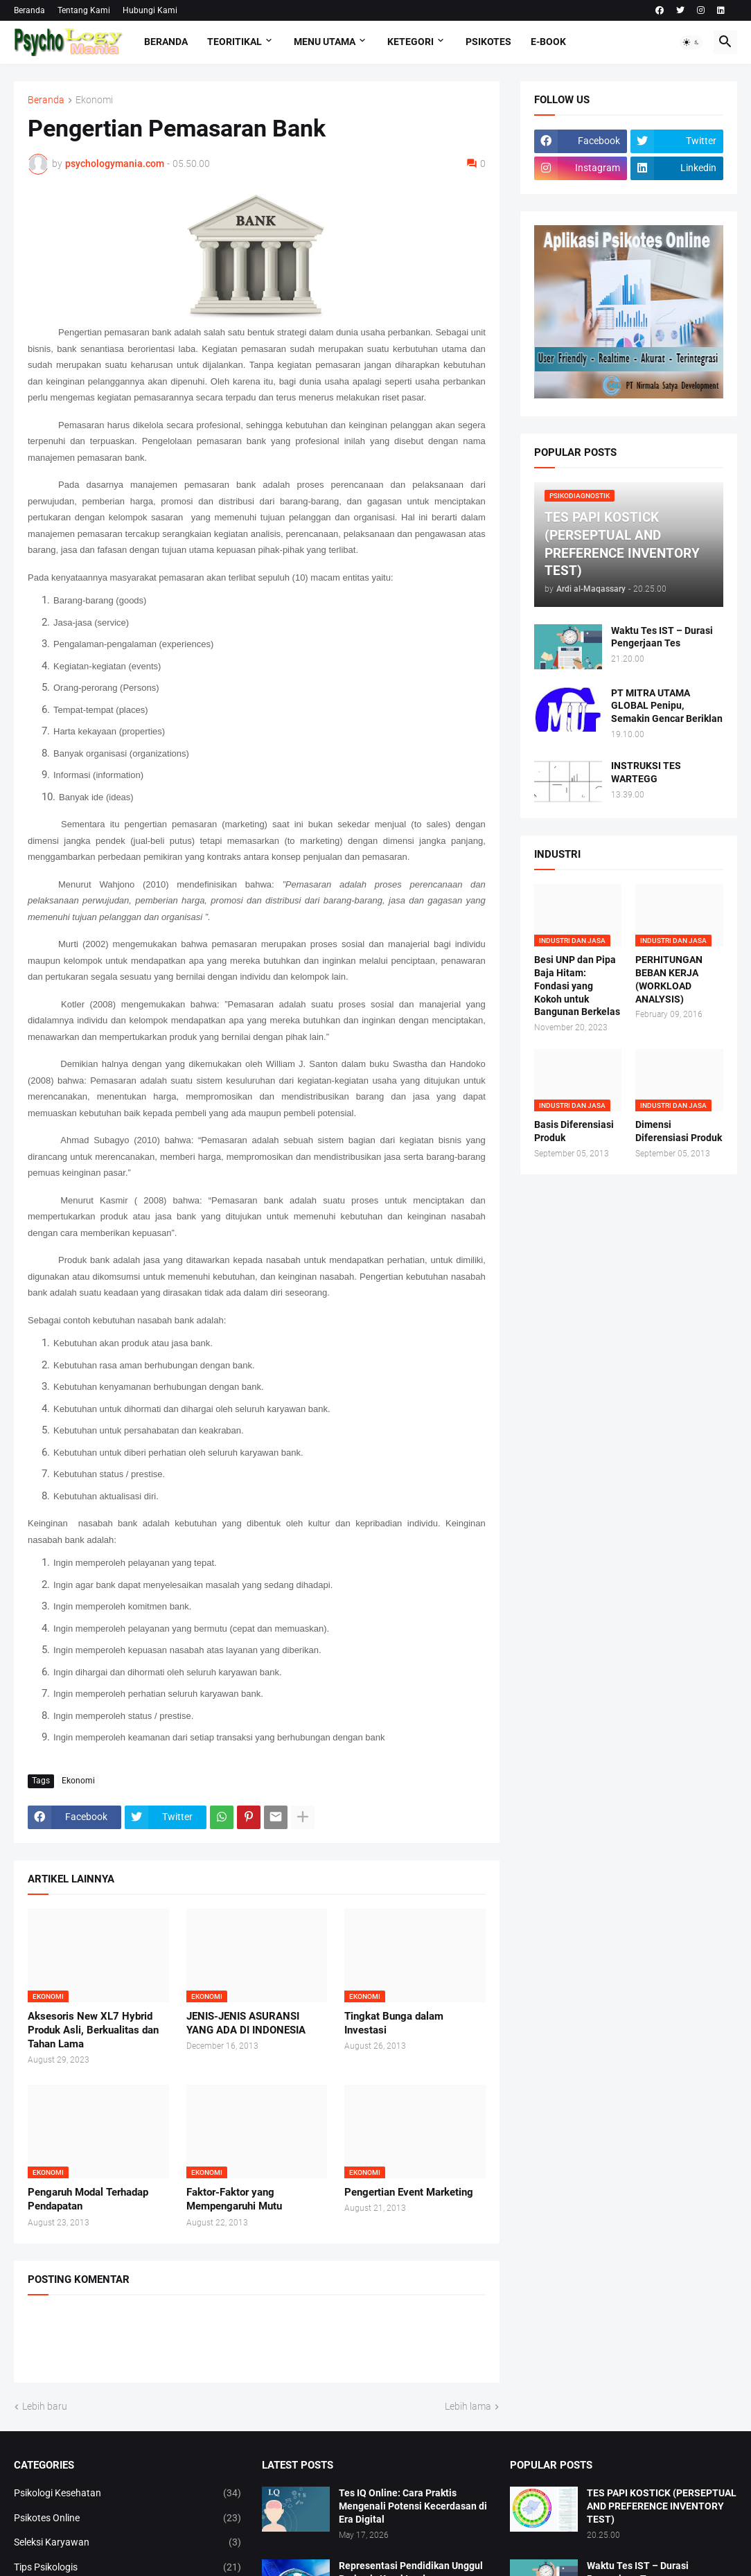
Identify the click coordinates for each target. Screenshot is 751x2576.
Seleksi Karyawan (127, 2543)
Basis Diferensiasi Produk (574, 1131)
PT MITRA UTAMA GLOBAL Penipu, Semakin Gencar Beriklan (667, 706)
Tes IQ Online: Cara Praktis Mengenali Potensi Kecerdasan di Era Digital (413, 2506)
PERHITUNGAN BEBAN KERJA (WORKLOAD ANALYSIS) (669, 979)
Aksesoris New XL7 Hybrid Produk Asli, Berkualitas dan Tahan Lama (93, 2030)
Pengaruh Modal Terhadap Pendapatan (88, 2199)
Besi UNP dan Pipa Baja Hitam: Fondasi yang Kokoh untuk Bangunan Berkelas (577, 986)
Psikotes (488, 41)
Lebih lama (468, 2406)
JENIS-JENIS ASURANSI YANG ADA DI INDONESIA (246, 2023)
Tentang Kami (84, 10)
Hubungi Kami (150, 10)
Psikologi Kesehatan (127, 2493)
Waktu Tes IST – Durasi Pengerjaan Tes (662, 637)
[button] (691, 42)
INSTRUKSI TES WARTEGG (646, 772)
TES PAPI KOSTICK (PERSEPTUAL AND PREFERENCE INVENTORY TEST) (661, 2506)
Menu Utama (324, 41)
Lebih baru (44, 2406)
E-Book (548, 41)
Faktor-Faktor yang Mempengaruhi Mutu (234, 2199)
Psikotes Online (127, 2518)
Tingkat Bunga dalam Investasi (393, 2023)
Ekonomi (94, 100)
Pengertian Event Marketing (408, 2192)
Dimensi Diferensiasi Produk (678, 1131)
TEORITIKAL (234, 41)
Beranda (29, 10)
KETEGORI (410, 41)
